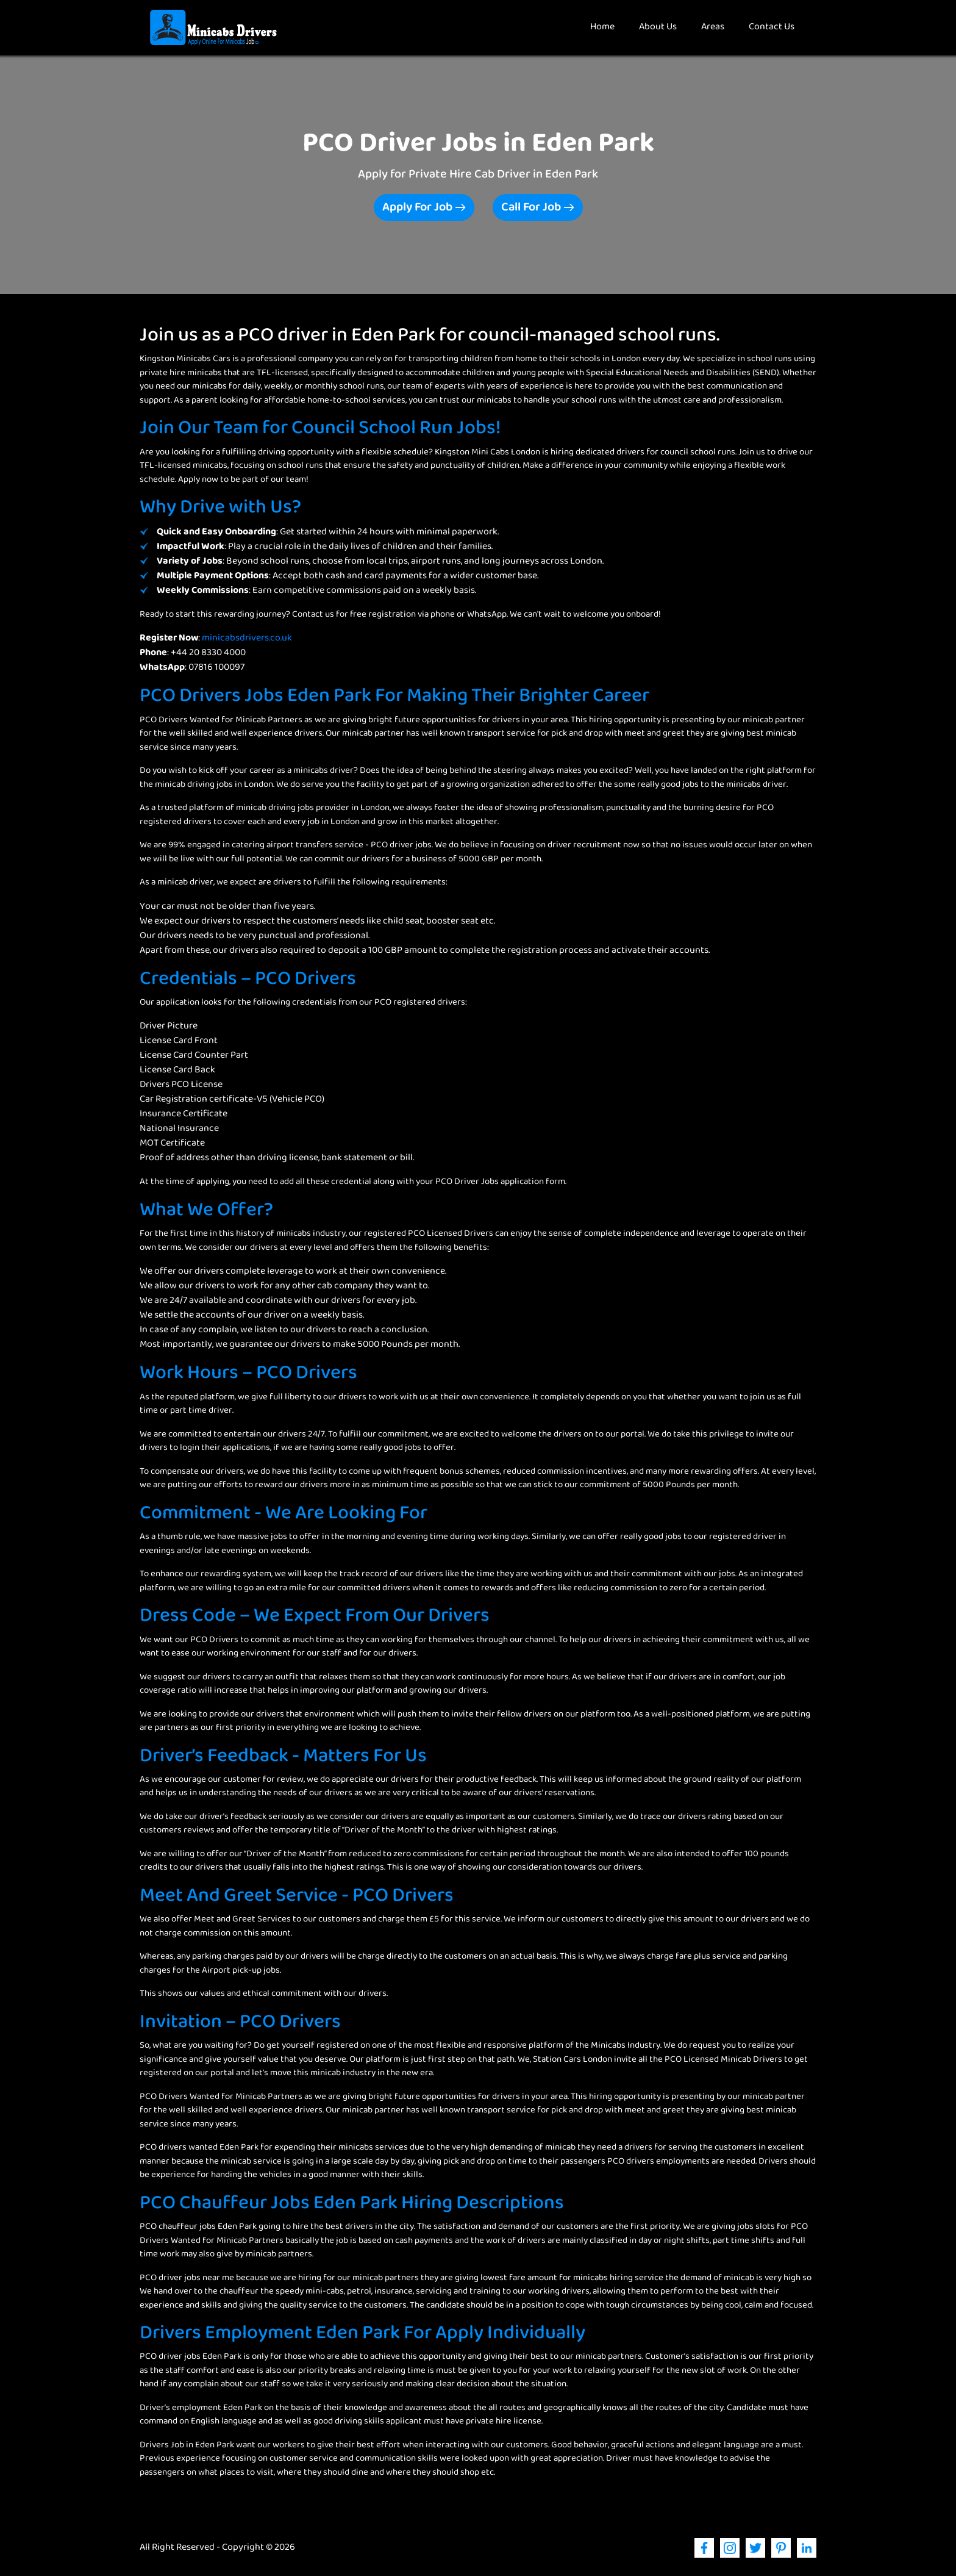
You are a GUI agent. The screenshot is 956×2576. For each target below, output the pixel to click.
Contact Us (771, 27)
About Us (658, 27)
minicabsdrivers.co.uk (247, 638)
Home (608, 26)
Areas (712, 27)
